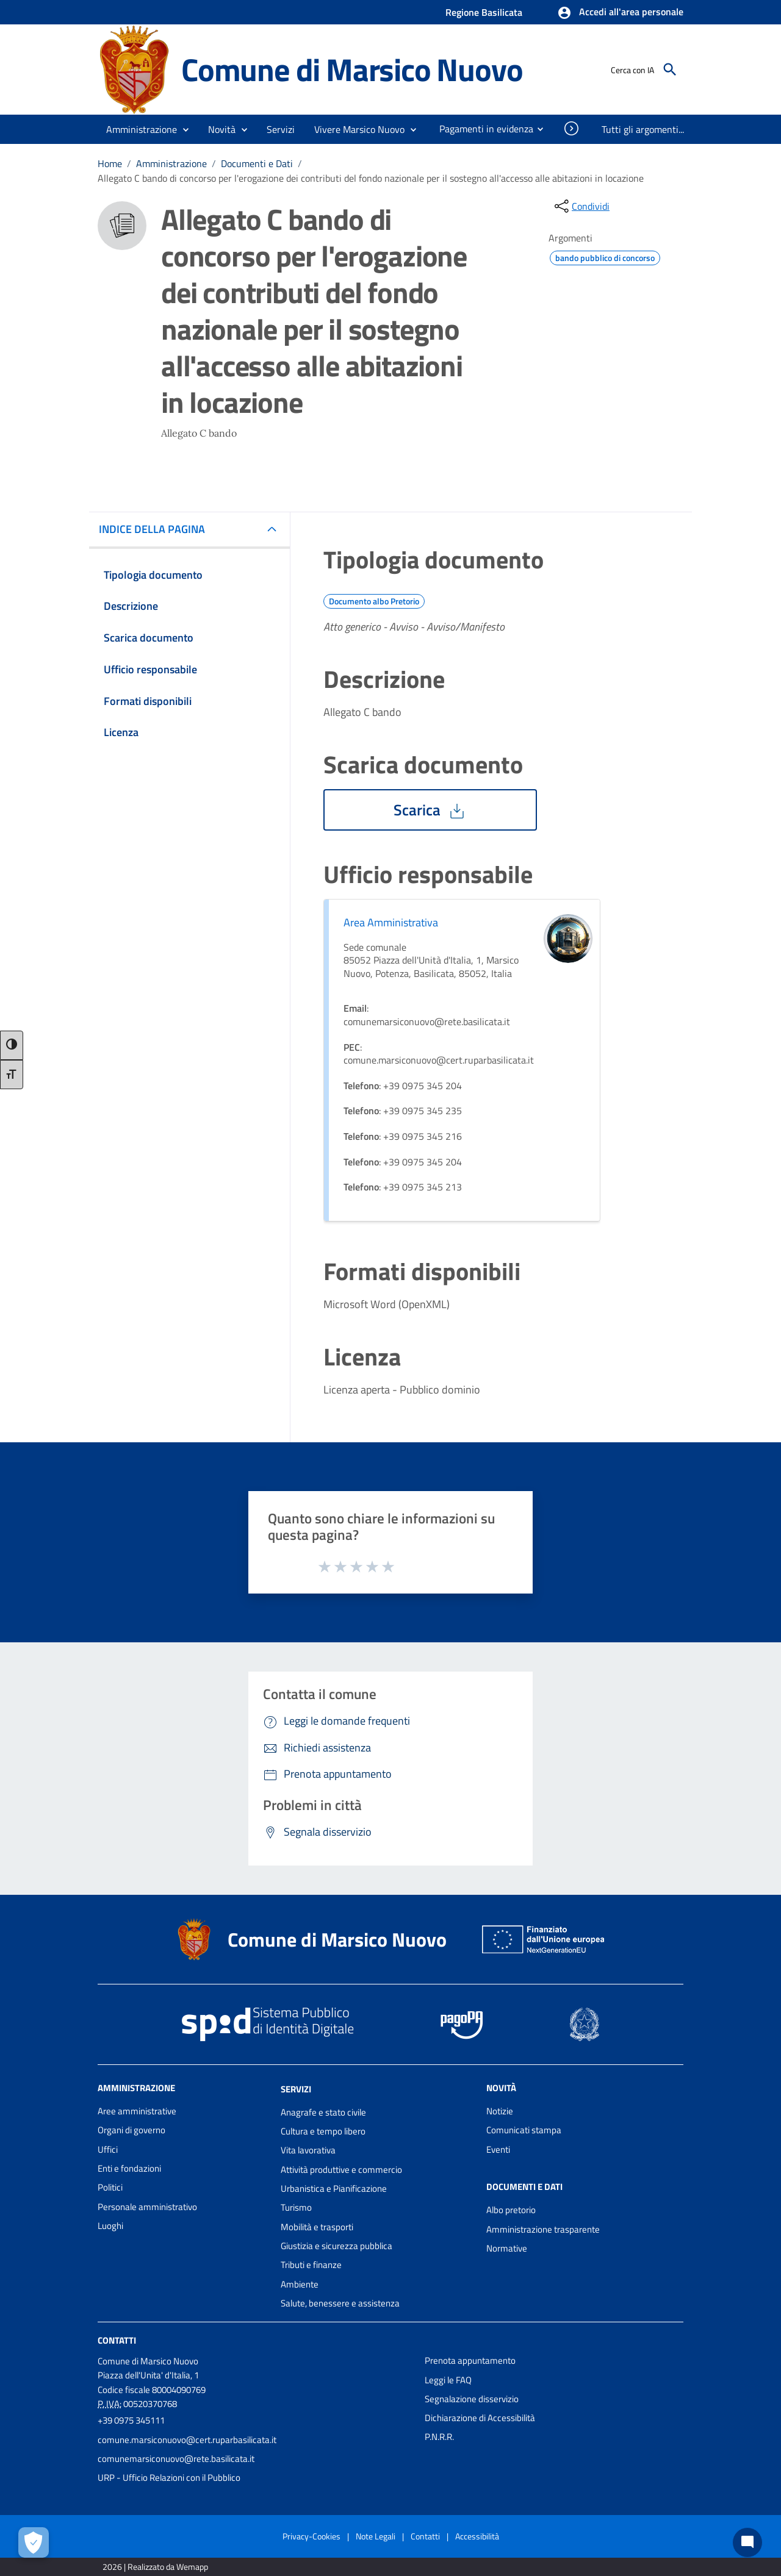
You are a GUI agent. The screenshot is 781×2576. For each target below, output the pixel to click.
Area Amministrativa (391, 922)
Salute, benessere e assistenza (340, 2303)
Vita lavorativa (308, 2150)
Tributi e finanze (311, 2265)
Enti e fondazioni (129, 2168)
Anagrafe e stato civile (323, 2112)
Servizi (296, 2089)
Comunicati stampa (523, 2130)
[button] (620, 12)
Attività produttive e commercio (341, 2170)
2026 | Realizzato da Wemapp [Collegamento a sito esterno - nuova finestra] (155, 2566)
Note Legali (375, 2536)
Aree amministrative (137, 2111)
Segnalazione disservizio (472, 2399)
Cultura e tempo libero (323, 2131)
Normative (506, 2248)
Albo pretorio (511, 2210)
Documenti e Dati (257, 163)
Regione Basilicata (483, 12)
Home (110, 163)
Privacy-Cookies (311, 2536)
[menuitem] (481, 129)
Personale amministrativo (147, 2207)
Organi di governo (131, 2130)
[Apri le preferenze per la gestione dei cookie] (33, 2542)
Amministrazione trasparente (543, 2229)
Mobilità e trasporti (317, 2227)
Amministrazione (171, 163)
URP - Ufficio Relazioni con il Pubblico (169, 2477)
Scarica (430, 809)
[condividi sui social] (581, 206)
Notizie (499, 2111)
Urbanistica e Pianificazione (334, 2188)
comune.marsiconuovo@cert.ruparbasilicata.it (187, 2440)
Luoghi (110, 2226)
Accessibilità (477, 2536)
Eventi (498, 2149)
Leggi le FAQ (448, 2380)
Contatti (117, 2340)
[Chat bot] (747, 2542)
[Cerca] (670, 69)
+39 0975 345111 (131, 2420)
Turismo (296, 2207)
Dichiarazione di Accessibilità (480, 2418)
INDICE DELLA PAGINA (157, 529)
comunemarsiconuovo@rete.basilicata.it (176, 2459)
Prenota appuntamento (470, 2360)
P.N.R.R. (439, 2437)
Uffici (108, 2149)
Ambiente (300, 2284)
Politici (110, 2187)
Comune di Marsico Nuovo (351, 69)
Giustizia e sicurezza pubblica (336, 2246)
